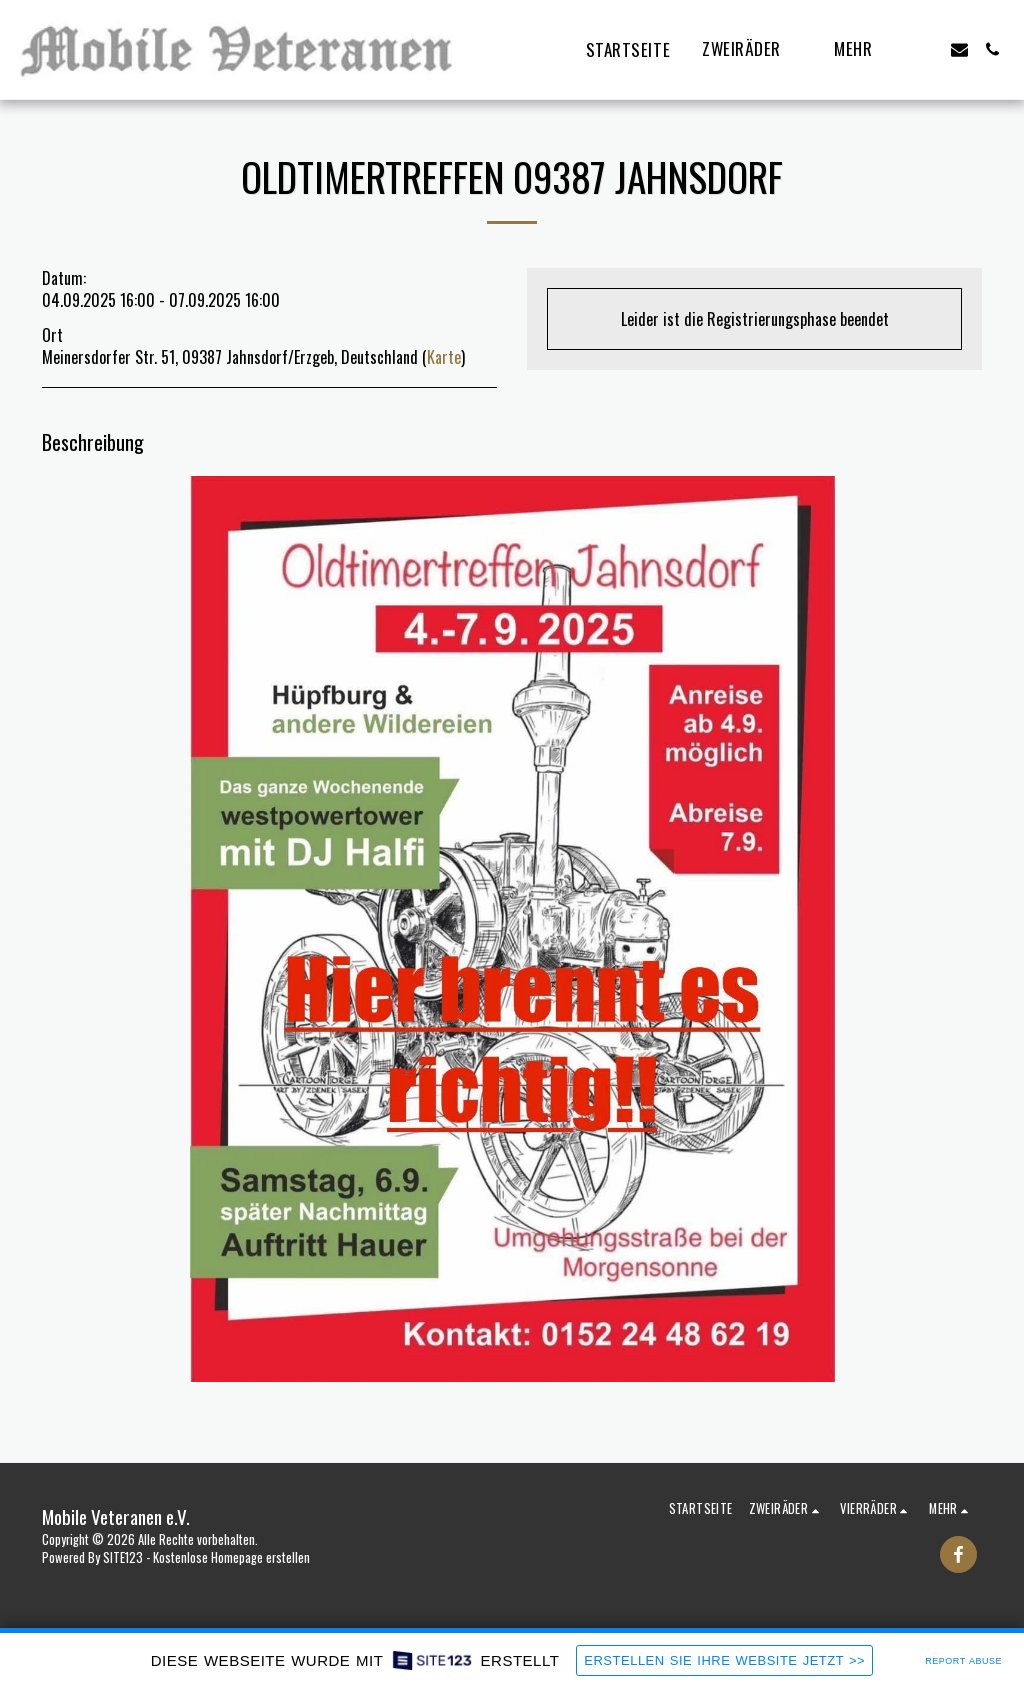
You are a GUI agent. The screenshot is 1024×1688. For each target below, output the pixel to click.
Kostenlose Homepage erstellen (231, 1557)
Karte (444, 357)
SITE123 (123, 1557)
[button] (752, 50)
